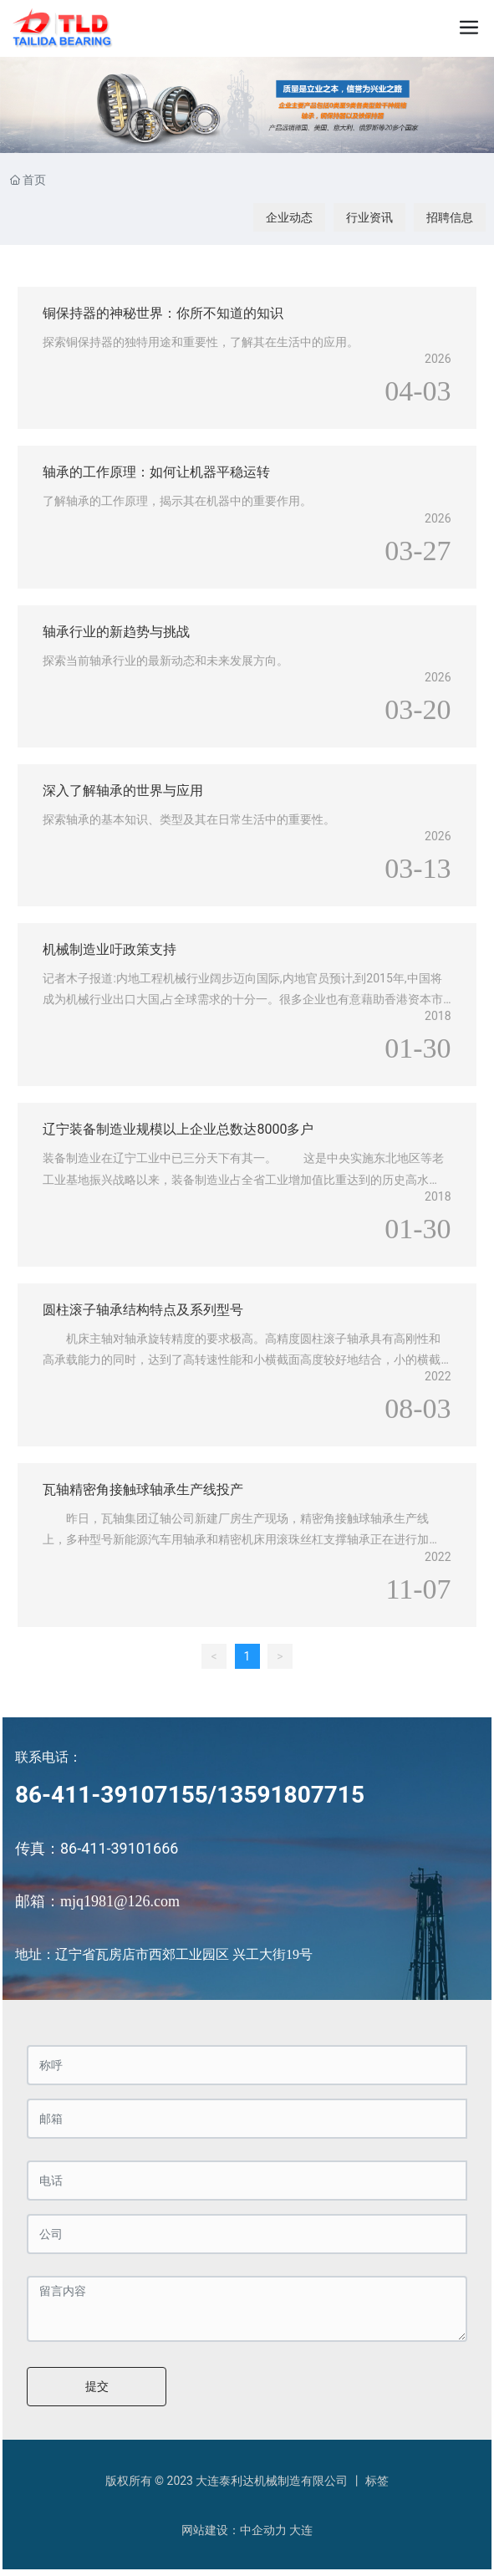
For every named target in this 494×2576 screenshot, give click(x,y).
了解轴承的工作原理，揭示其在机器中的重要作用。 (177, 501)
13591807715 (290, 1794)
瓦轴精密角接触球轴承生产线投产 (143, 1489)
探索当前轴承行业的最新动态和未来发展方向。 (165, 660)
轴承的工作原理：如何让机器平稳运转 (156, 472)
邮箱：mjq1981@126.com (97, 1901)
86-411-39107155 (111, 1794)
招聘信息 (449, 217)
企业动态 (289, 217)
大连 (301, 2530)
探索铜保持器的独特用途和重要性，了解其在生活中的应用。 (201, 342)
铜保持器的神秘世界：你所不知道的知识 (163, 313)
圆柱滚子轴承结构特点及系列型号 (143, 1310)
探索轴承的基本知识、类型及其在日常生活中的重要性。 (189, 819)
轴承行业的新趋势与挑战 (116, 632)
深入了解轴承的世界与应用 (123, 790)
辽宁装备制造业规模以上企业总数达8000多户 (178, 1129)
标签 (377, 2480)
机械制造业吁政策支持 (109, 949)
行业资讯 (369, 217)
